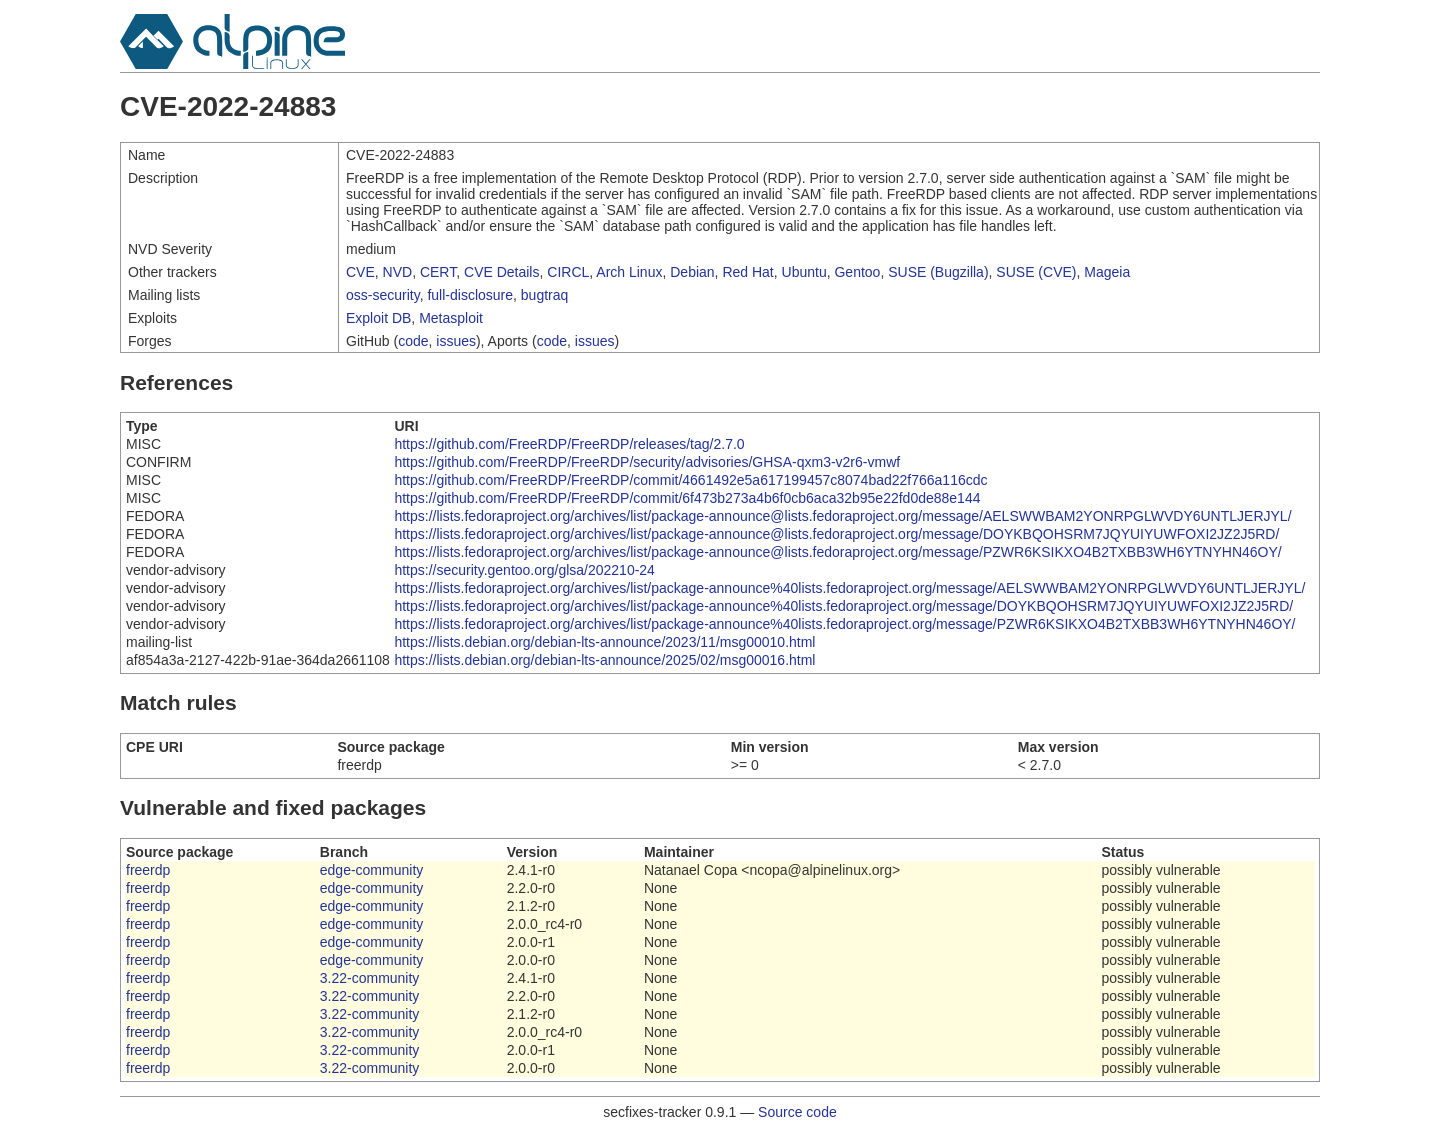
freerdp (148, 870)
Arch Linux (629, 272)
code (413, 341)
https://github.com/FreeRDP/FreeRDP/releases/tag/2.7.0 (569, 444)
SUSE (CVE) (1036, 272)
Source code (797, 1112)
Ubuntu (804, 272)
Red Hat (747, 272)
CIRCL (568, 272)
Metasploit (451, 318)
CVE (360, 272)
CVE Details (501, 272)
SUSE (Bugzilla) (938, 272)
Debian (692, 272)
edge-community (372, 870)
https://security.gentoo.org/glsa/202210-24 (524, 570)
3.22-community (370, 978)
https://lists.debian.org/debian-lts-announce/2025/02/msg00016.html (604, 660)
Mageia (1107, 272)
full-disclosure (470, 295)
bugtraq (544, 295)
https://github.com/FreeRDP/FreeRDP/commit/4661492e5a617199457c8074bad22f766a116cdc (690, 480)
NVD (398, 272)
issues (456, 341)
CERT (438, 272)
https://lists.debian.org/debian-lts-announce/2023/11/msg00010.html (604, 642)
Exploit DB (378, 318)
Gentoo (857, 272)
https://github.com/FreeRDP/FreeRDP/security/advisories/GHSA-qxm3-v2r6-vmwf (647, 462)
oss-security (383, 295)
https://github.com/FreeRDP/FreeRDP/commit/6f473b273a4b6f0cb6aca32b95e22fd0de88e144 (687, 498)
